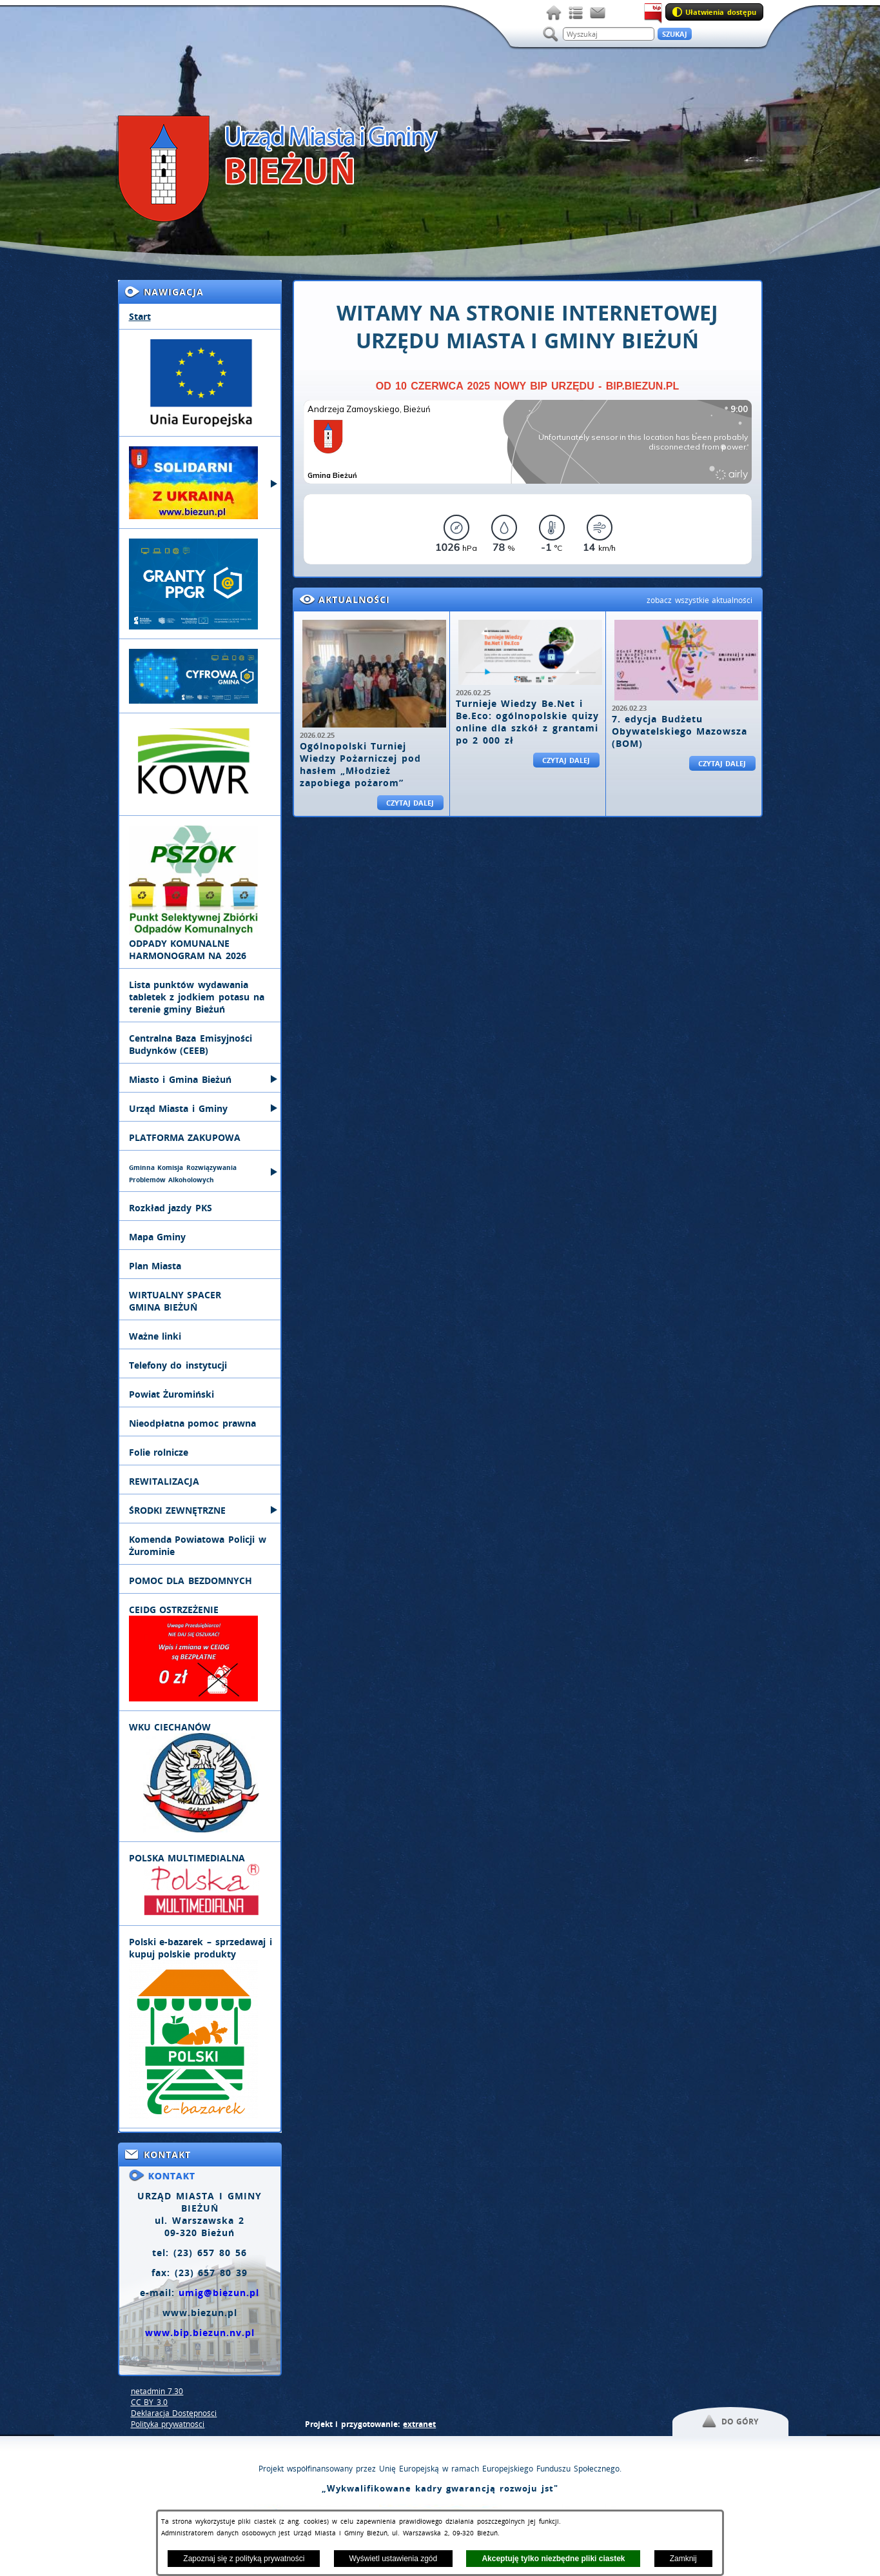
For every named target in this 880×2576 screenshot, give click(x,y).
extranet (419, 2424)
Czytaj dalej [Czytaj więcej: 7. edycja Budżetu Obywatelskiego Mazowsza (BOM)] (722, 763)
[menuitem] (199, 317)
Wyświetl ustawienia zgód (393, 2558)
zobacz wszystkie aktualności (700, 600)
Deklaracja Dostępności (174, 2413)
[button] (730, 2421)
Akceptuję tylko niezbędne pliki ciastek (553, 2558)
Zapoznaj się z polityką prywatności (243, 2558)
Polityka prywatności (168, 2424)
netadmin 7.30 (157, 2391)
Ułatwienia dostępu (720, 12)
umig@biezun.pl (219, 2292)
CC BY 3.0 (149, 2402)
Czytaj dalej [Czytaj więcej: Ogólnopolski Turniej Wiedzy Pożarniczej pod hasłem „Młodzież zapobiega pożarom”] (410, 802)
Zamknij (683, 2558)
